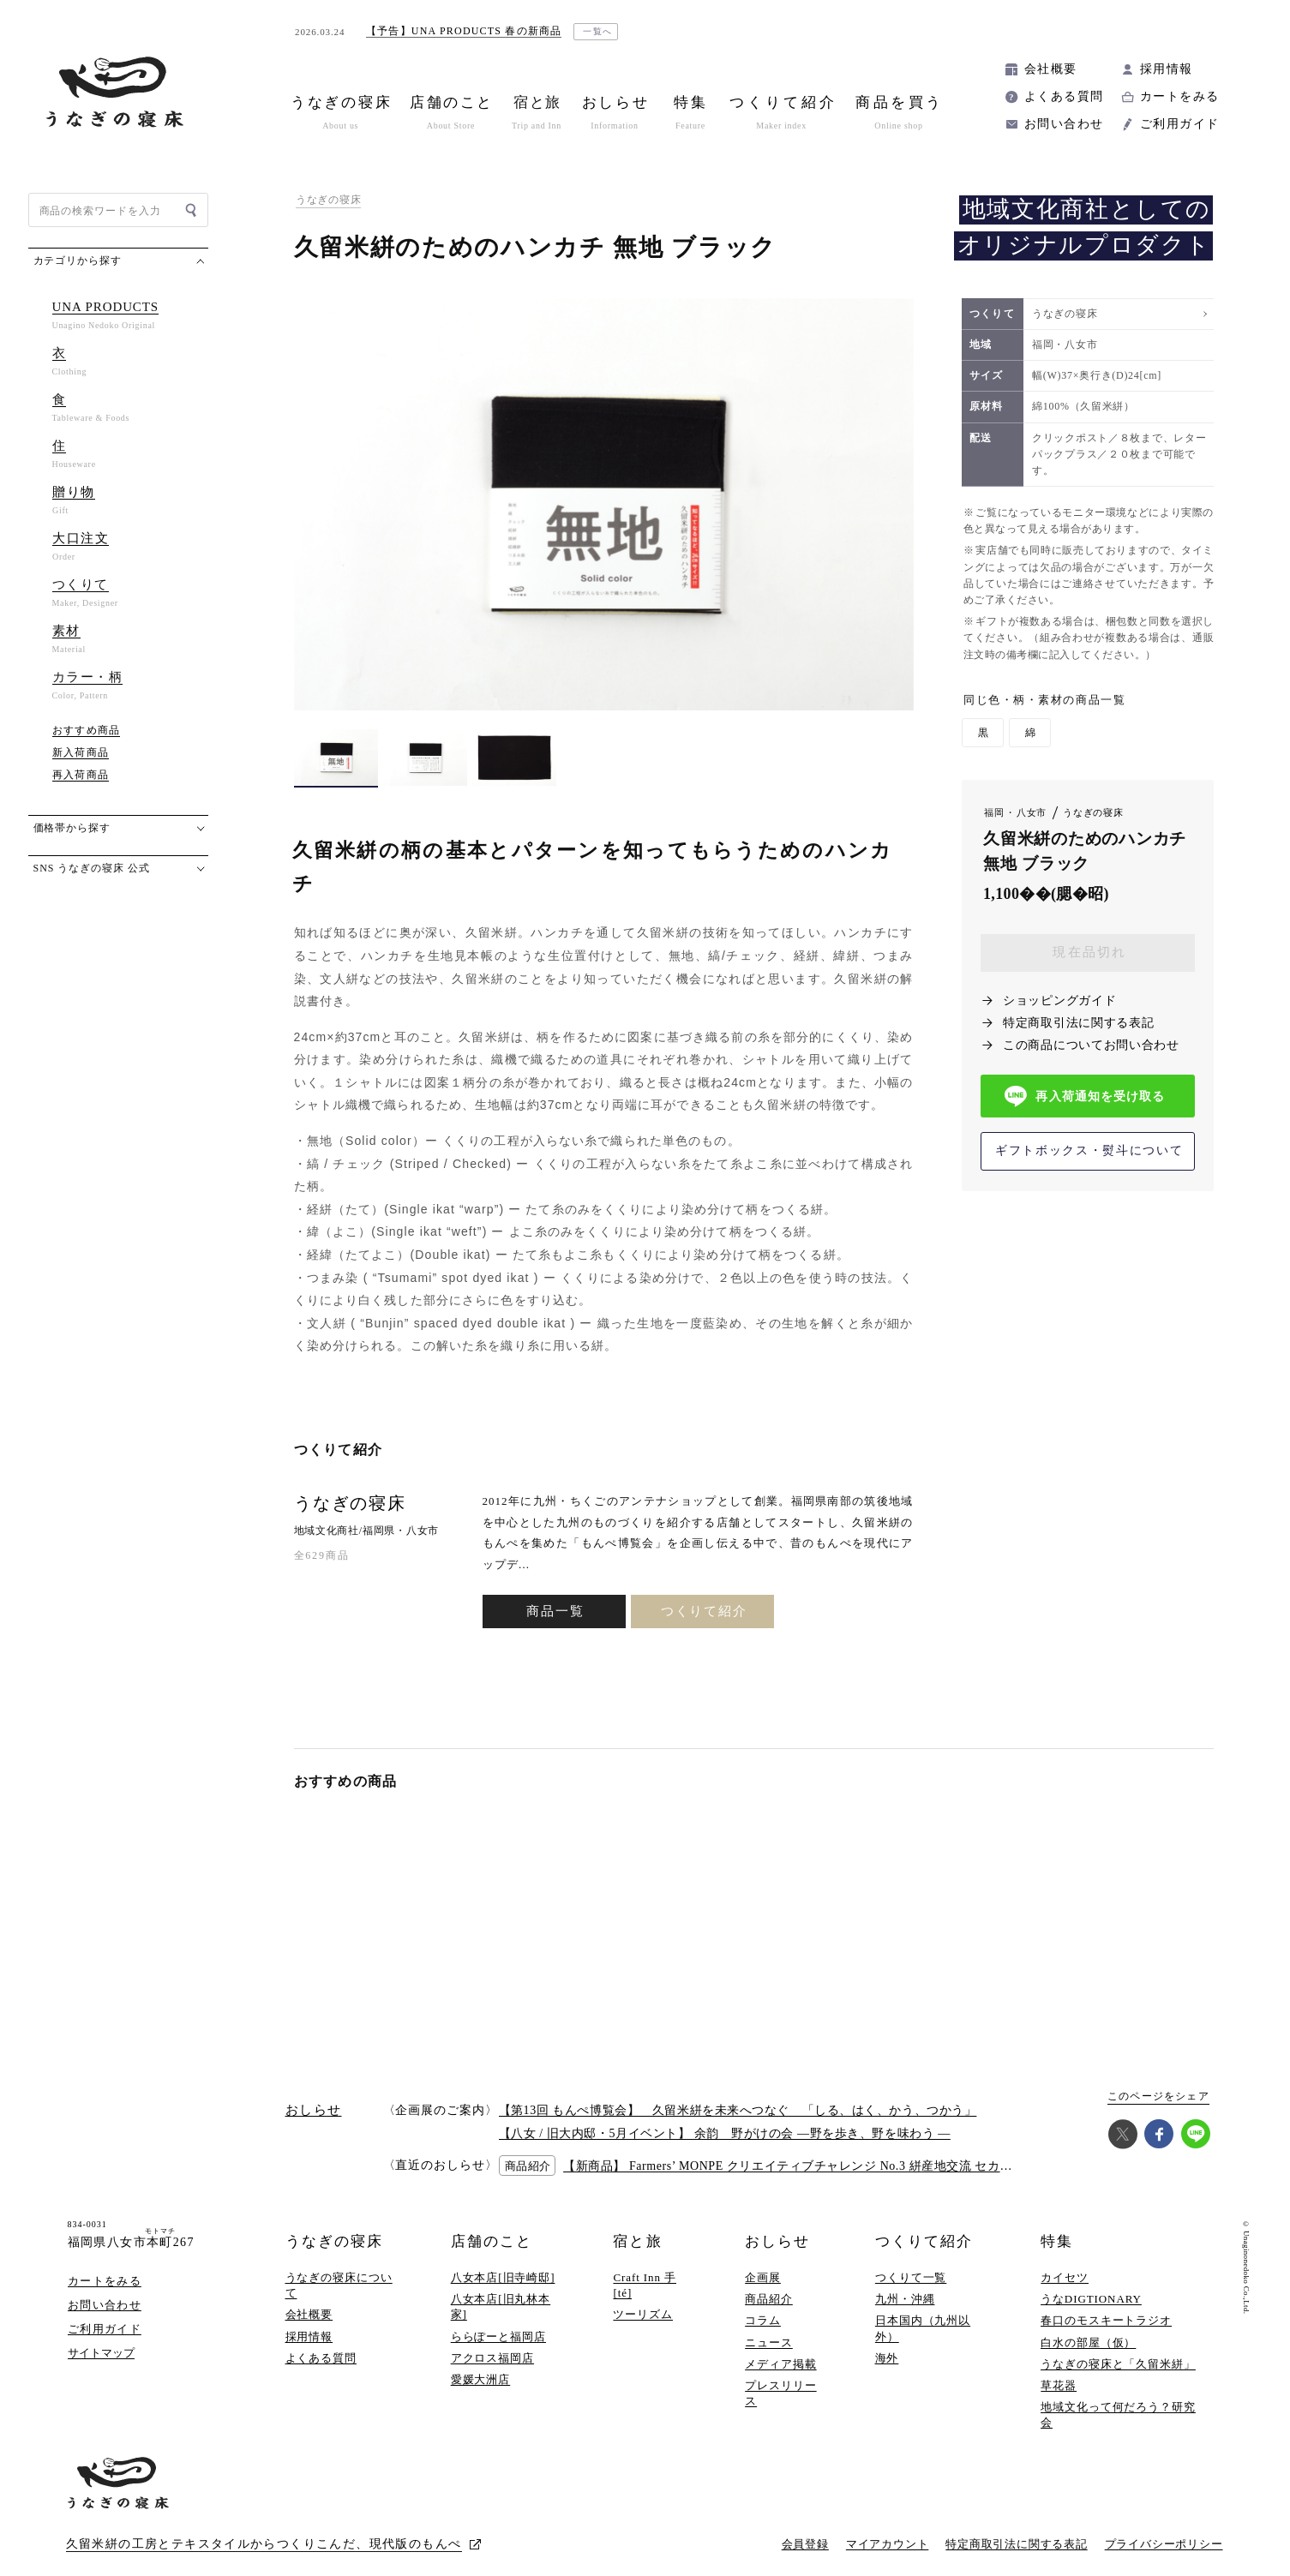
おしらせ (777, 2241)
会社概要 (1050, 69)
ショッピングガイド (1059, 1000)
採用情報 (1166, 69)
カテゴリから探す (78, 261)
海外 (887, 2357)
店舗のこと (491, 2241)
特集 (1057, 2241)
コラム (763, 2320)
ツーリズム (643, 2314)
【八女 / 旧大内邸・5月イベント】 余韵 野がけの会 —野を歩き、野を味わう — (725, 2133)
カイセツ (1065, 2277)
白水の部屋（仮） (1088, 2342)
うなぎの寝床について (339, 2285)
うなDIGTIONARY (1091, 2298)
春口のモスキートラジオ (1106, 2320)
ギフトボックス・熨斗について (1089, 1150)
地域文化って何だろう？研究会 (1118, 2414)
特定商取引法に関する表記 (1078, 1022)
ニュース (769, 2342)
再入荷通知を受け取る (1085, 1096)
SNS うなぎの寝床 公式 (92, 868)
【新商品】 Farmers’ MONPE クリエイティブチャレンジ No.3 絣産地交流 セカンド (794, 2166)
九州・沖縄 (905, 2298)
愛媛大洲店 (481, 2379)
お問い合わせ (1063, 123)
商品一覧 (555, 1611)
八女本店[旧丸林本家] (501, 2306)
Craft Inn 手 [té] (644, 2285)
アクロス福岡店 (492, 2357)
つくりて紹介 (703, 1611)
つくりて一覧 (910, 2277)
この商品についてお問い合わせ (1091, 1045)
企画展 (763, 2277)
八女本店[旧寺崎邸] (503, 2277)
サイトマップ (101, 2352)
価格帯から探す (72, 828)
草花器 (1059, 2385)
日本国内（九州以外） (922, 2328)
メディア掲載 (780, 2363)
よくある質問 (1063, 96)
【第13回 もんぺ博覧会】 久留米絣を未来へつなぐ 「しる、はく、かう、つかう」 (738, 2110)
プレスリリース (780, 2393)
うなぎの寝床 (328, 200)
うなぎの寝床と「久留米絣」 (1118, 2363)
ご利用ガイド (1179, 123)
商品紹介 (769, 2298)
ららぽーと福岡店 (498, 2336)
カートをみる (1179, 96)
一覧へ (598, 31)
